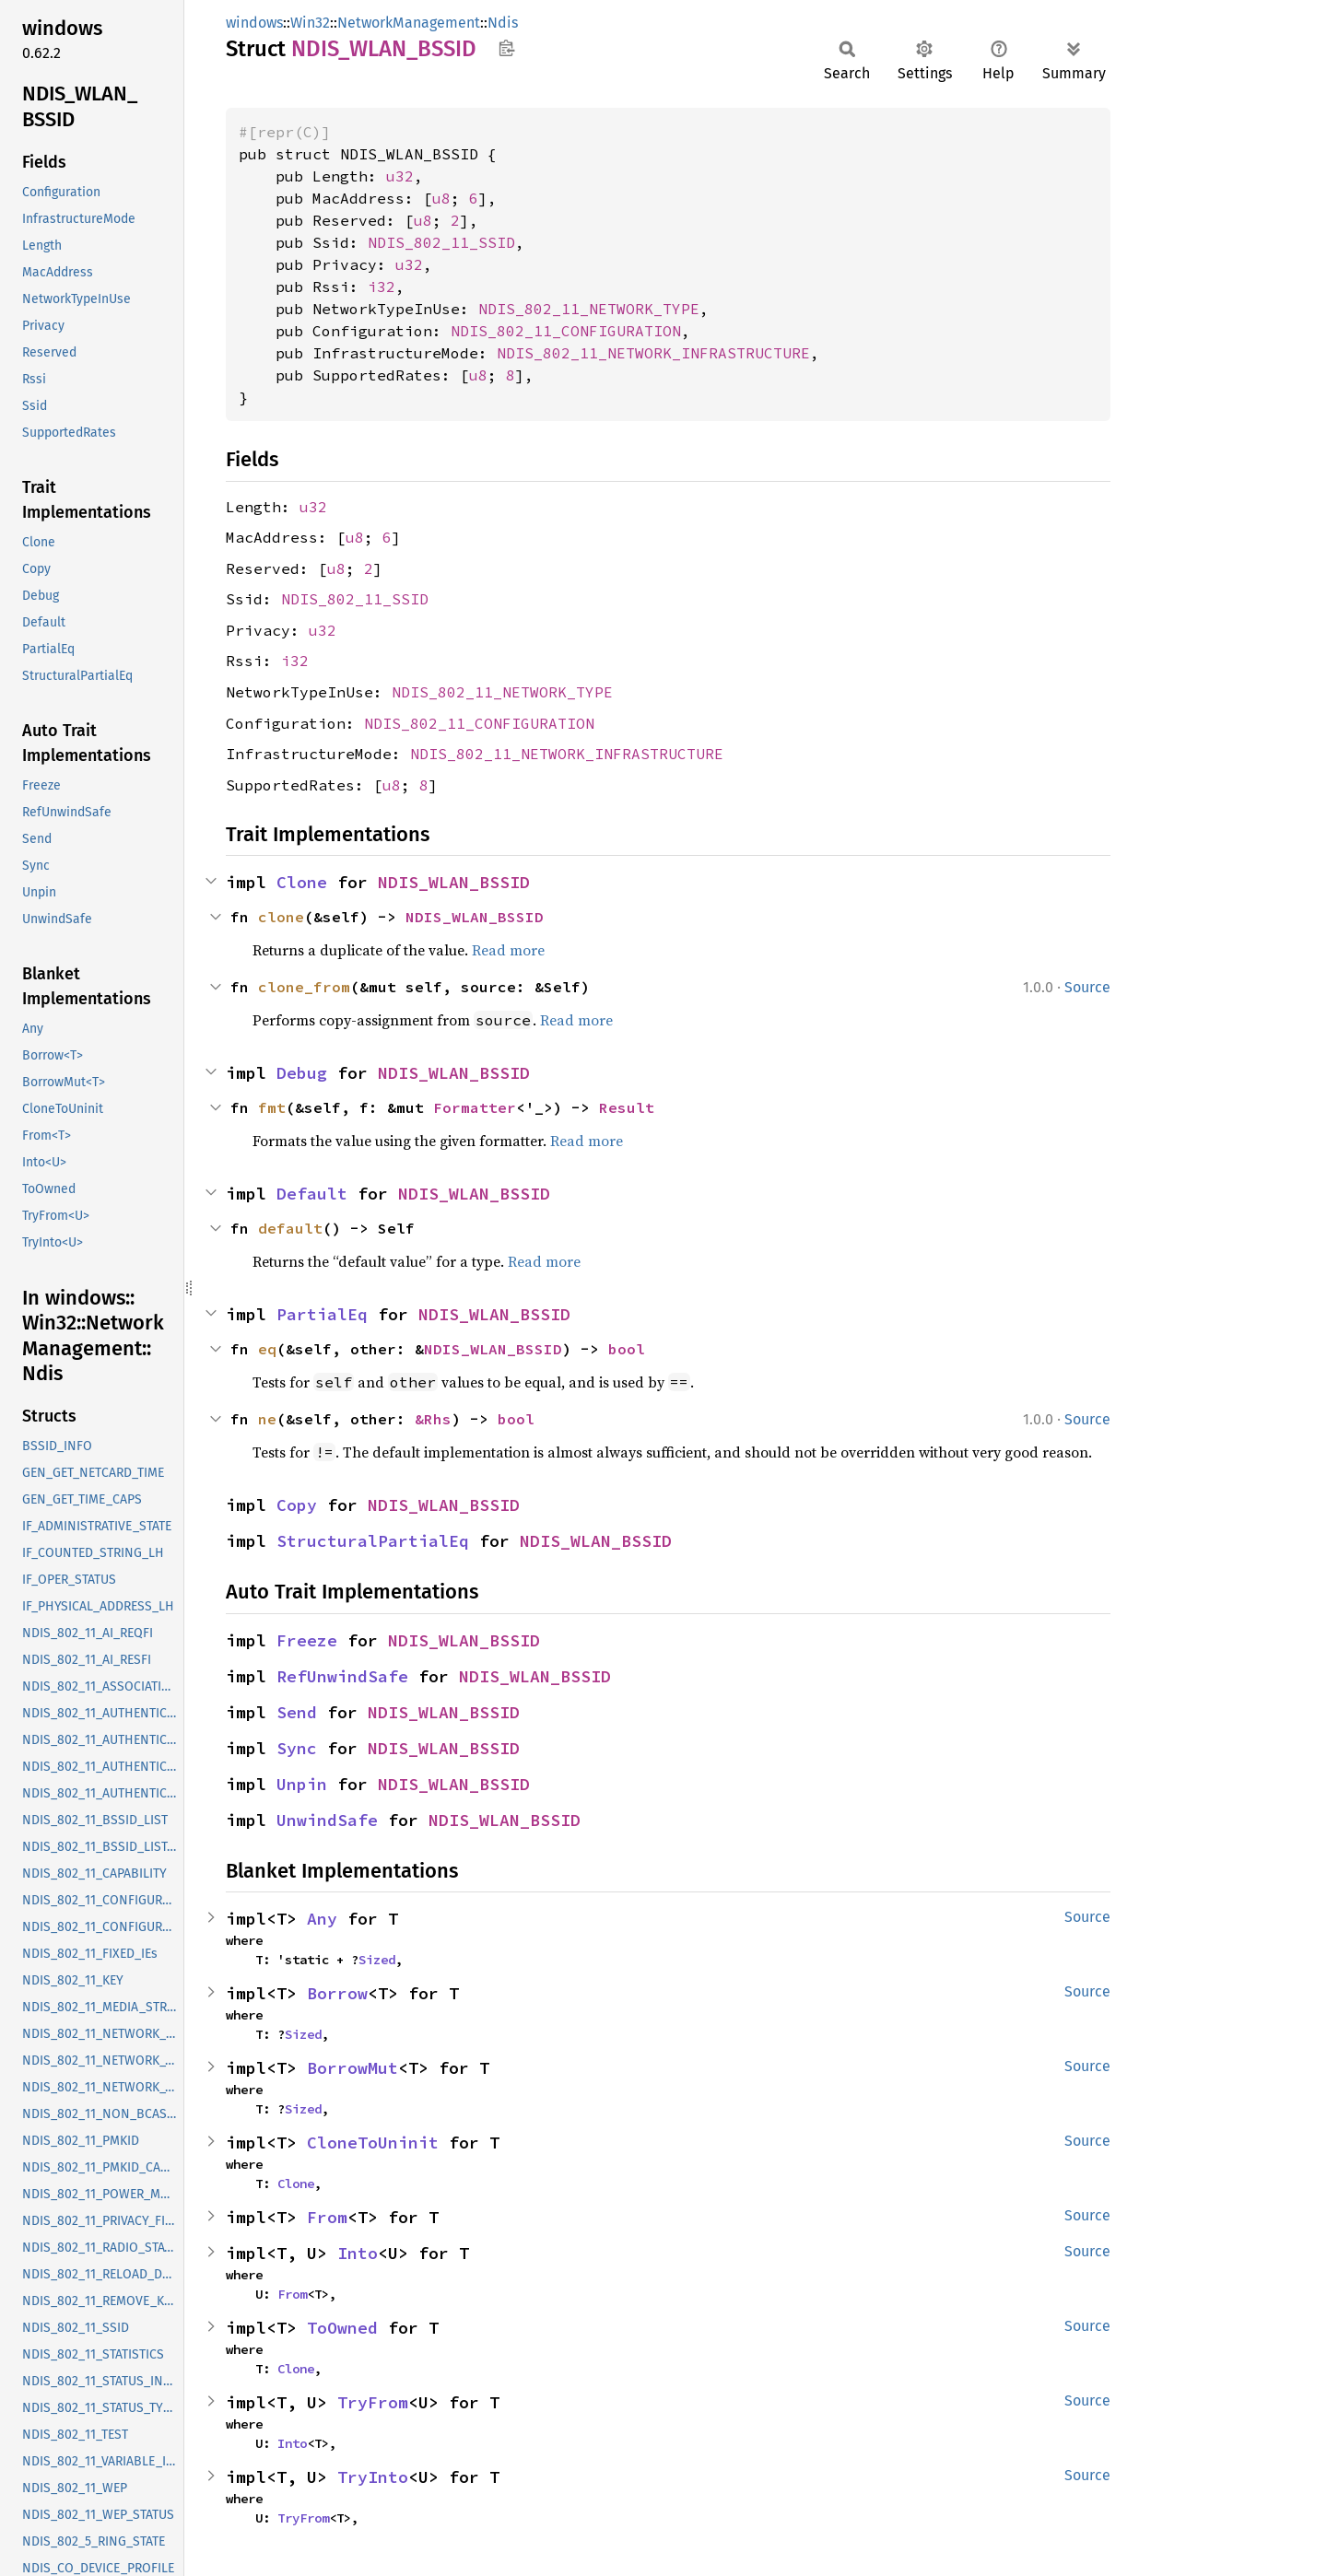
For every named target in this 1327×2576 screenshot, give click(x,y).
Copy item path (506, 48)
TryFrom (372, 2402)
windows (254, 22)
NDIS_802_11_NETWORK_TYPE (588, 308)
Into (357, 2253)
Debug (301, 1072)
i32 (381, 286)
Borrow (337, 1993)
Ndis (502, 22)
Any (322, 1918)
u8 (441, 198)
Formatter (474, 1107)
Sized (376, 1959)
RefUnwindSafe (342, 1676)
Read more (508, 950)
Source (1087, 987)
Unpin (301, 1784)
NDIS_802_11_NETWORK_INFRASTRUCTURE (653, 353)
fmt (272, 1107)
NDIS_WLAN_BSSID (454, 882)
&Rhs (433, 1419)
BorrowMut (352, 2067)
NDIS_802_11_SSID (441, 242)
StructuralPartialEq (372, 1540)
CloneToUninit (373, 2142)
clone (281, 916)
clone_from (304, 987)
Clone (301, 882)
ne (267, 1419)
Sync (296, 1748)
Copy (296, 1505)
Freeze (306, 1640)
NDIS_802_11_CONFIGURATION (566, 331)
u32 (400, 176)
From (327, 2217)
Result (626, 1107)
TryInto (372, 2477)
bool (626, 1349)
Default (311, 1193)
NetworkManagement (408, 22)
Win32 (310, 22)
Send (296, 1712)
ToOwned (342, 2327)
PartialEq (322, 1314)
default (290, 1228)
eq (267, 1349)
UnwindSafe (327, 1820)
